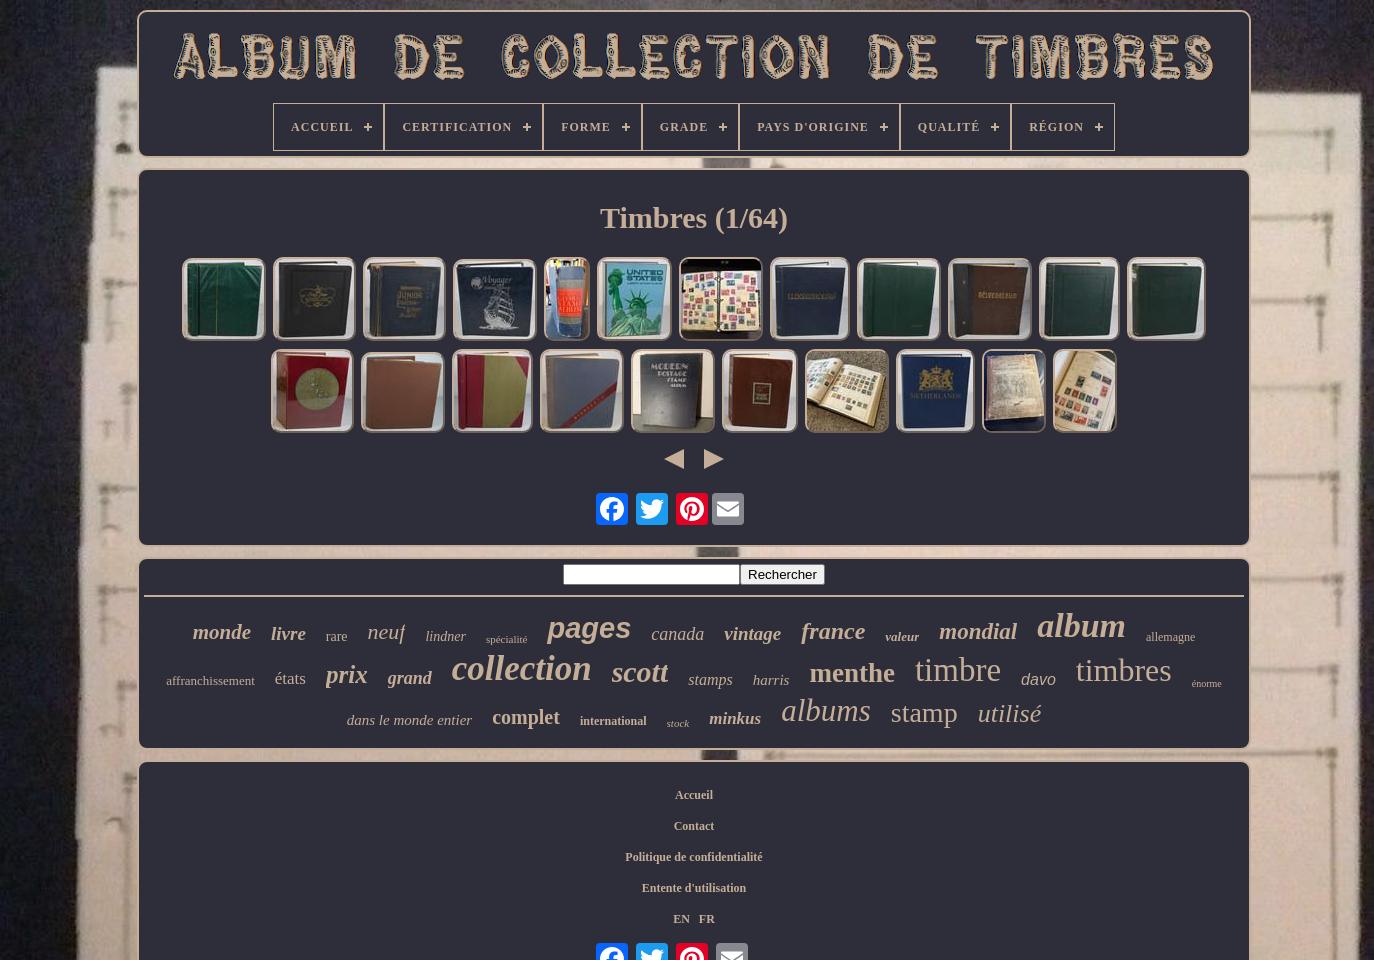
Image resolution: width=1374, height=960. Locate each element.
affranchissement (210, 680)
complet (526, 717)
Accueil (694, 795)
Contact (694, 826)
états (290, 678)
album (1081, 625)
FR (707, 919)
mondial (978, 631)
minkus (735, 718)
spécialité (507, 639)
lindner (445, 636)
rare (337, 636)
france (833, 631)
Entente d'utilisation (694, 888)
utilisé (1010, 713)
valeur (902, 636)
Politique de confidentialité (693, 857)
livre (288, 633)
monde (222, 632)
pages (589, 628)
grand (410, 678)
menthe (851, 673)
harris (771, 680)
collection (522, 668)
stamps (710, 679)
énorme (1207, 683)
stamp (924, 712)
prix (347, 674)
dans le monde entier (409, 720)
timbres (1124, 670)
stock (678, 723)
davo (1038, 679)
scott (640, 671)
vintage (752, 633)
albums (826, 710)
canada (677, 634)
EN (681, 919)
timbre (958, 670)
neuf (387, 631)
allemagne (1170, 637)
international (613, 721)
